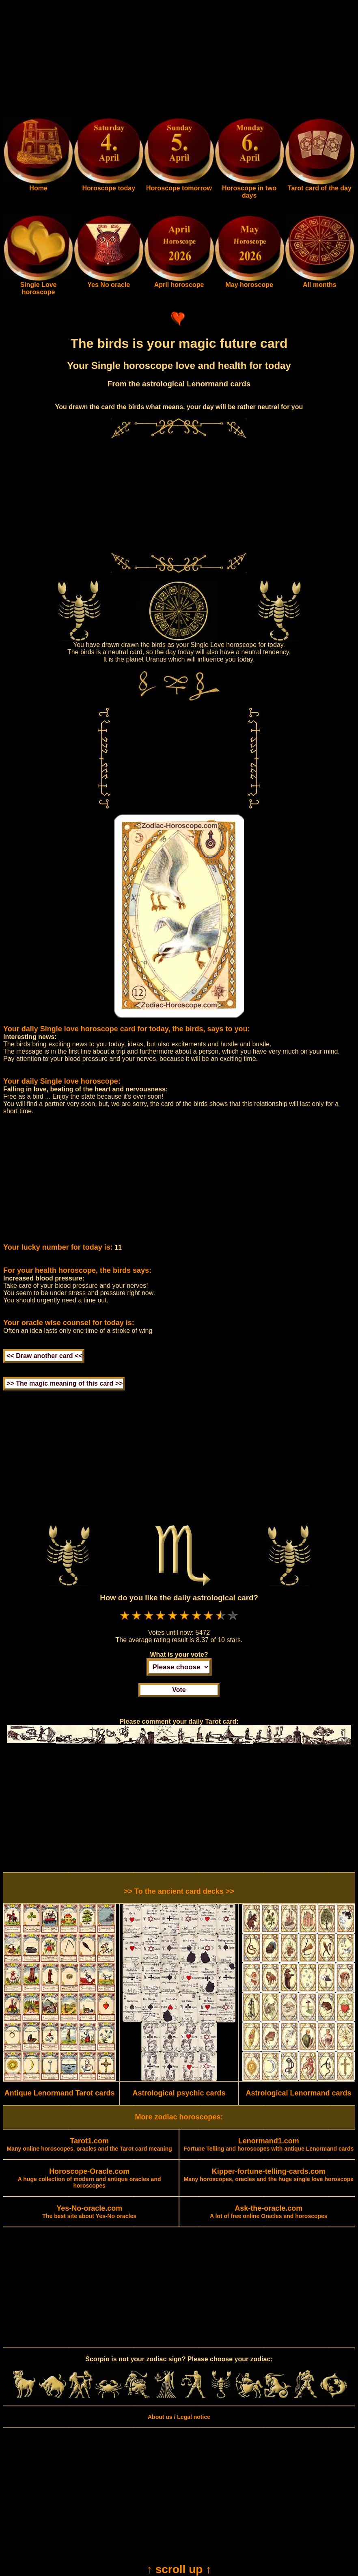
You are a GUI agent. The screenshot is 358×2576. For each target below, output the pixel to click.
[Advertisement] (179, 60)
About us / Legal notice (179, 2417)
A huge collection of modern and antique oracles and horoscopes (89, 2179)
